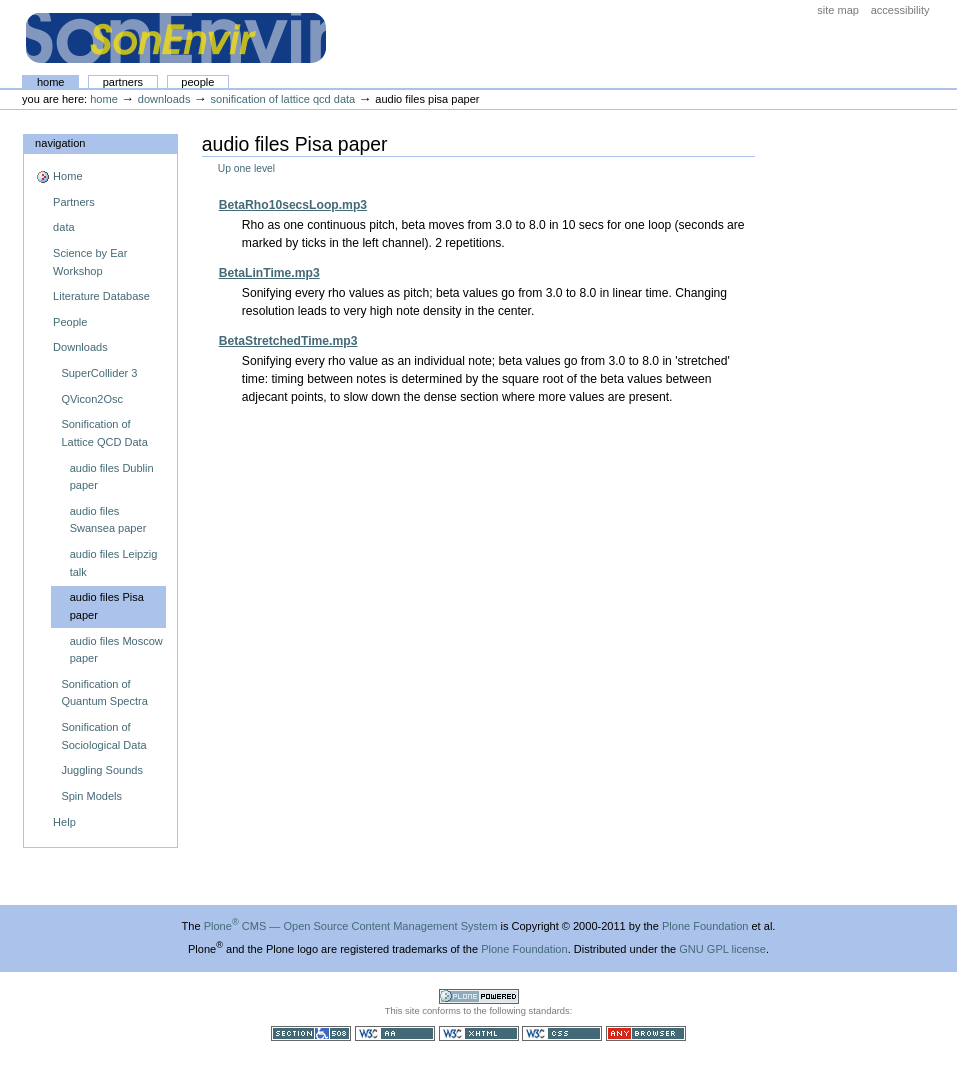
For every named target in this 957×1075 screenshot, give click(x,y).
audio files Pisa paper (107, 606)
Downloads (164, 99)
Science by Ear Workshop (90, 262)
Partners (123, 82)
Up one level (246, 168)
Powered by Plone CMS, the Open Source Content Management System (479, 996)
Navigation (60, 143)
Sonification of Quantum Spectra (104, 693)
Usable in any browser (646, 1033)
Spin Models (91, 796)
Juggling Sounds (102, 770)
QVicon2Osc (92, 399)
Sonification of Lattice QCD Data (283, 99)
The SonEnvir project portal (176, 38)
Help (64, 822)
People (197, 82)
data (63, 227)
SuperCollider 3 (99, 373)
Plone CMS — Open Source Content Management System (351, 926)
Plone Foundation (705, 926)
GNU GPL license (722, 949)
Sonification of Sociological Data (103, 736)
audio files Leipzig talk (114, 563)
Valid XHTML (479, 1033)
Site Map (838, 10)
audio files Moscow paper (116, 650)
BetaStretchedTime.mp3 (288, 341)
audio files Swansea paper (108, 520)
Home (51, 82)
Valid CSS (562, 1033)
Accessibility (900, 10)
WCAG (395, 1033)
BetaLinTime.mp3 (269, 273)
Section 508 (311, 1033)
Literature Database (101, 296)
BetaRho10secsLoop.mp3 (293, 205)
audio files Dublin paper (112, 477)
